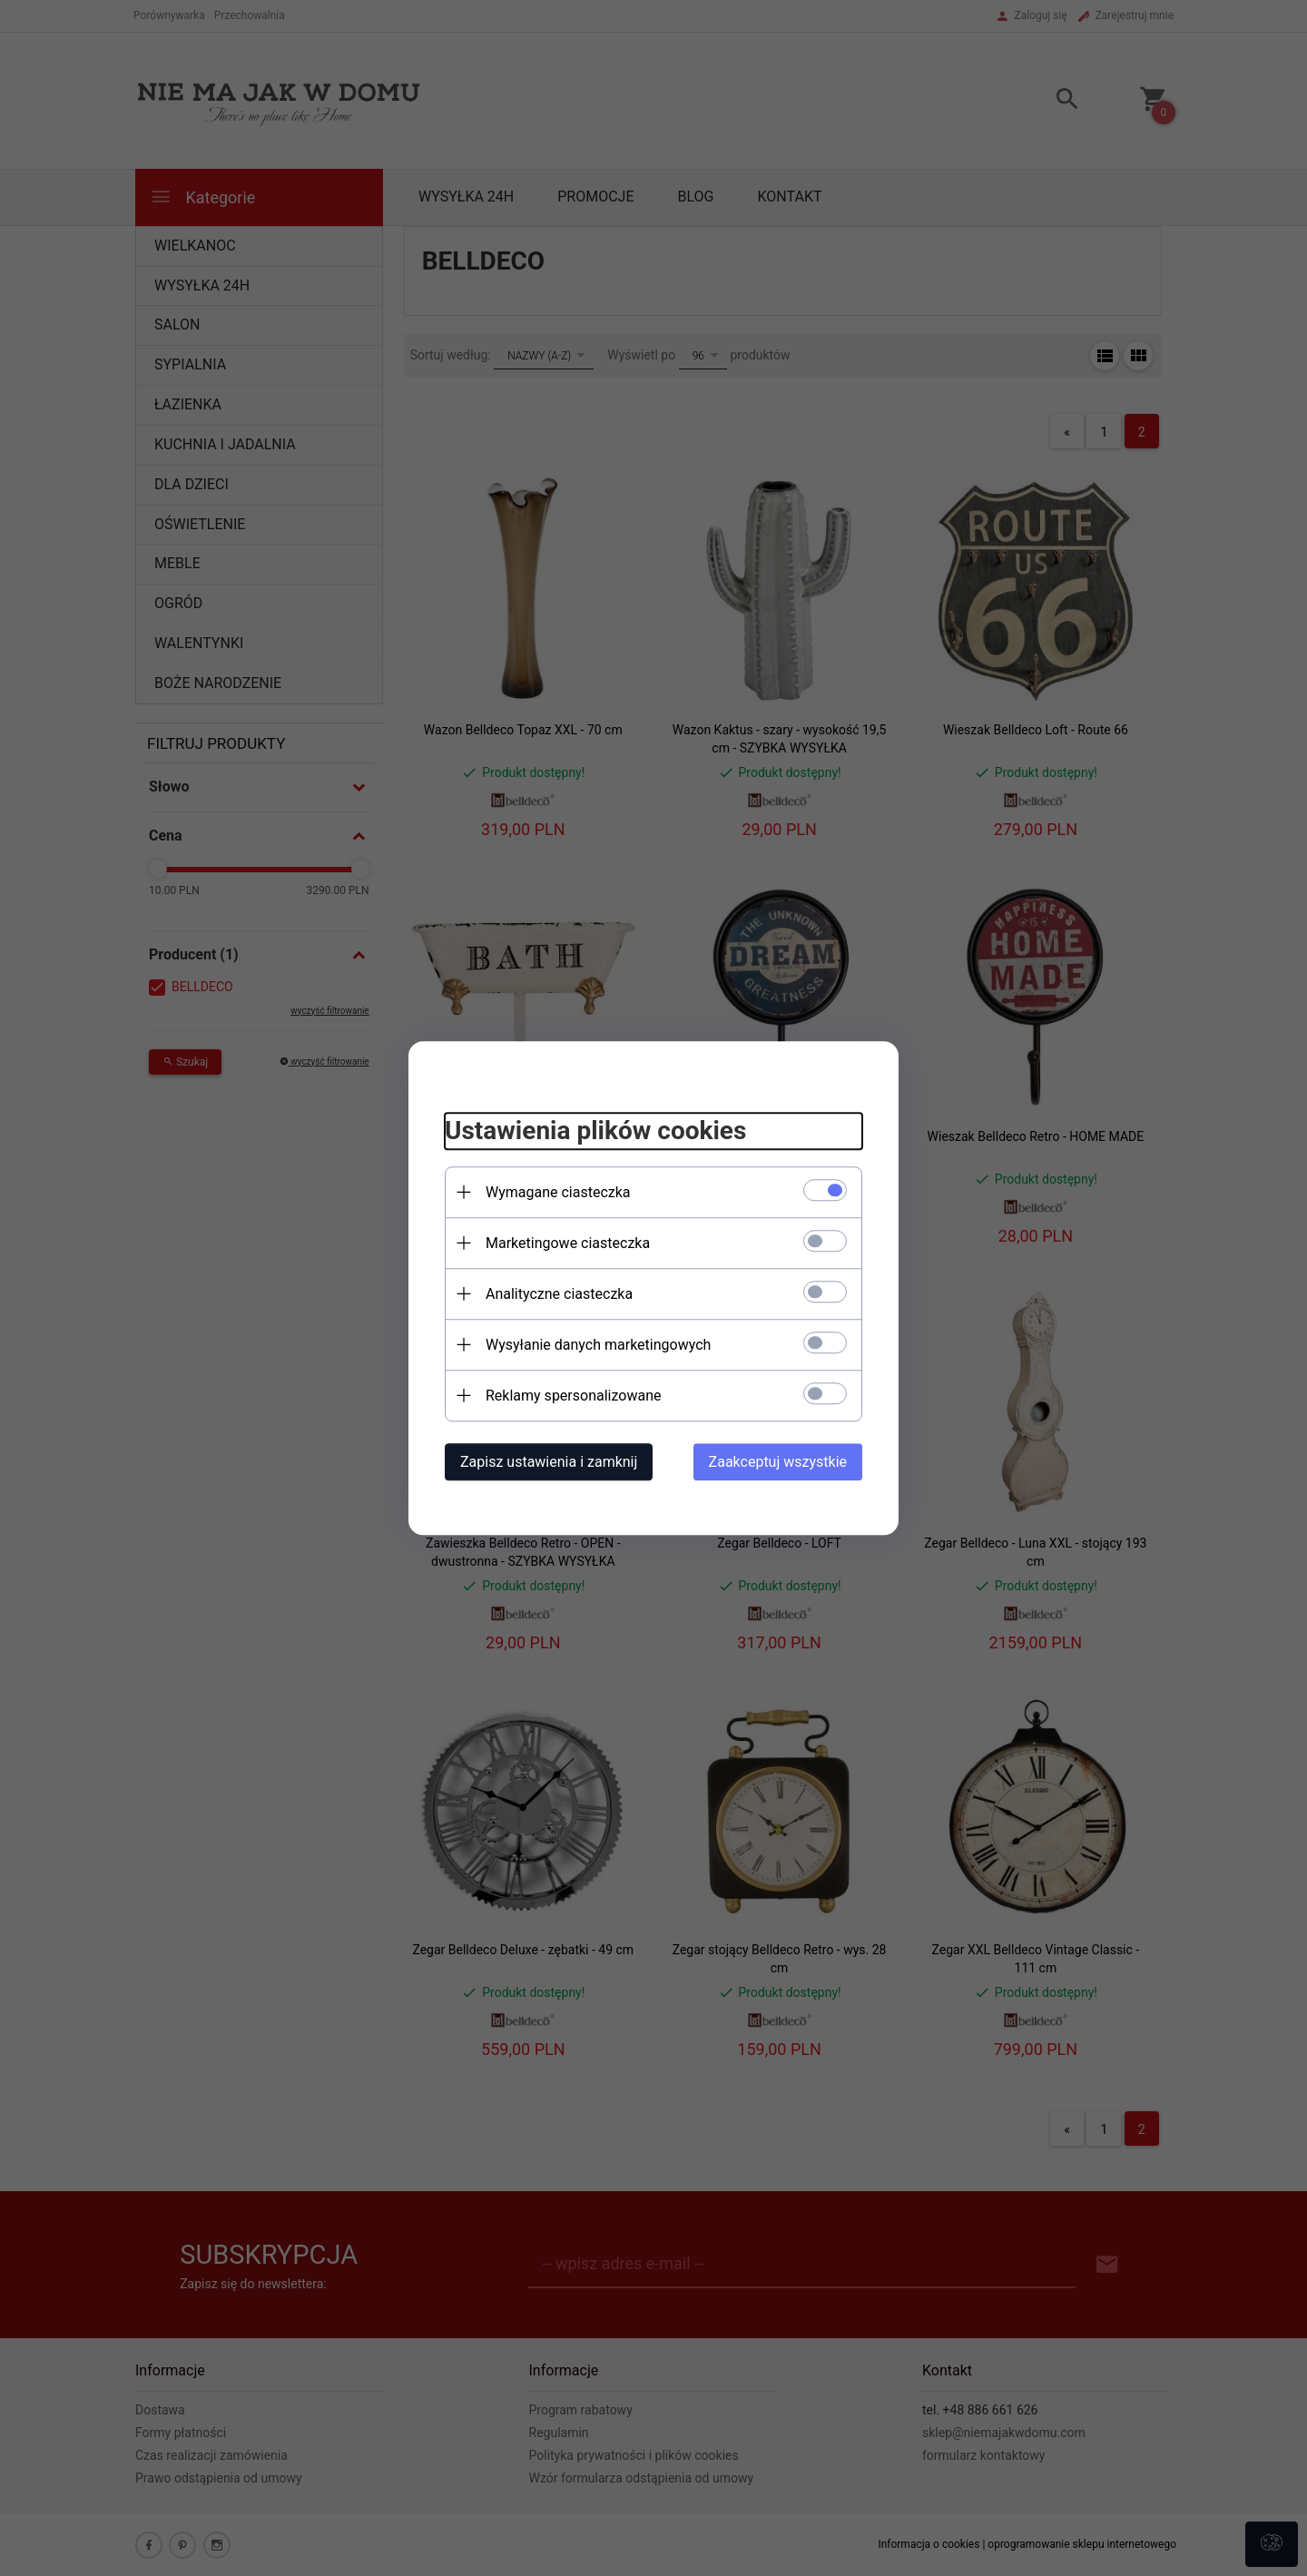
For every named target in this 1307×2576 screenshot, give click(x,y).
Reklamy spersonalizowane (573, 1395)
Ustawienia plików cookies (595, 1130)
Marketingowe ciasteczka (568, 1243)
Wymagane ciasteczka (558, 1192)
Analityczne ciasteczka (559, 1294)
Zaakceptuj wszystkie (778, 1461)
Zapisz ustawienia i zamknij (548, 1461)
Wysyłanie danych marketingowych (598, 1344)
